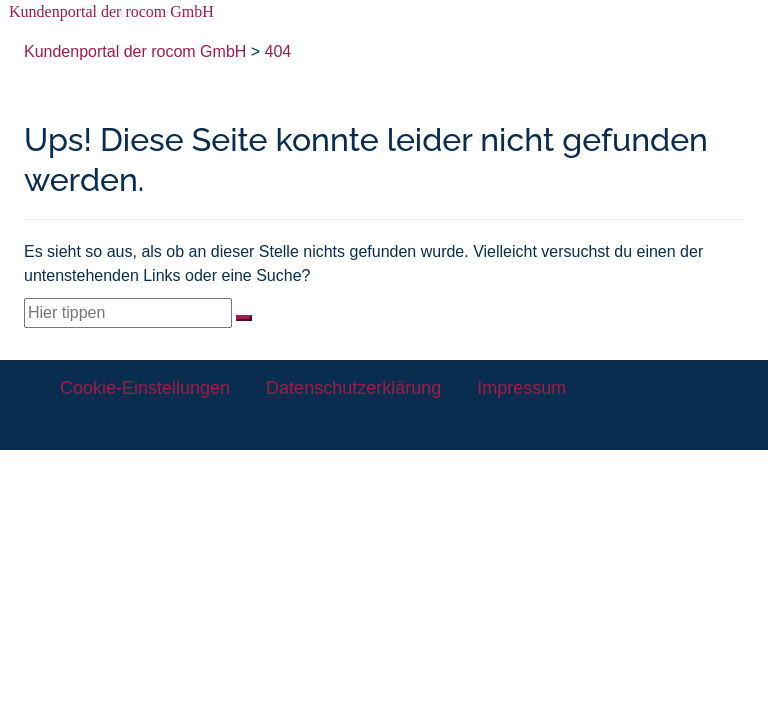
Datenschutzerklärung (353, 388)
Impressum (521, 388)
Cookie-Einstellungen (145, 388)
